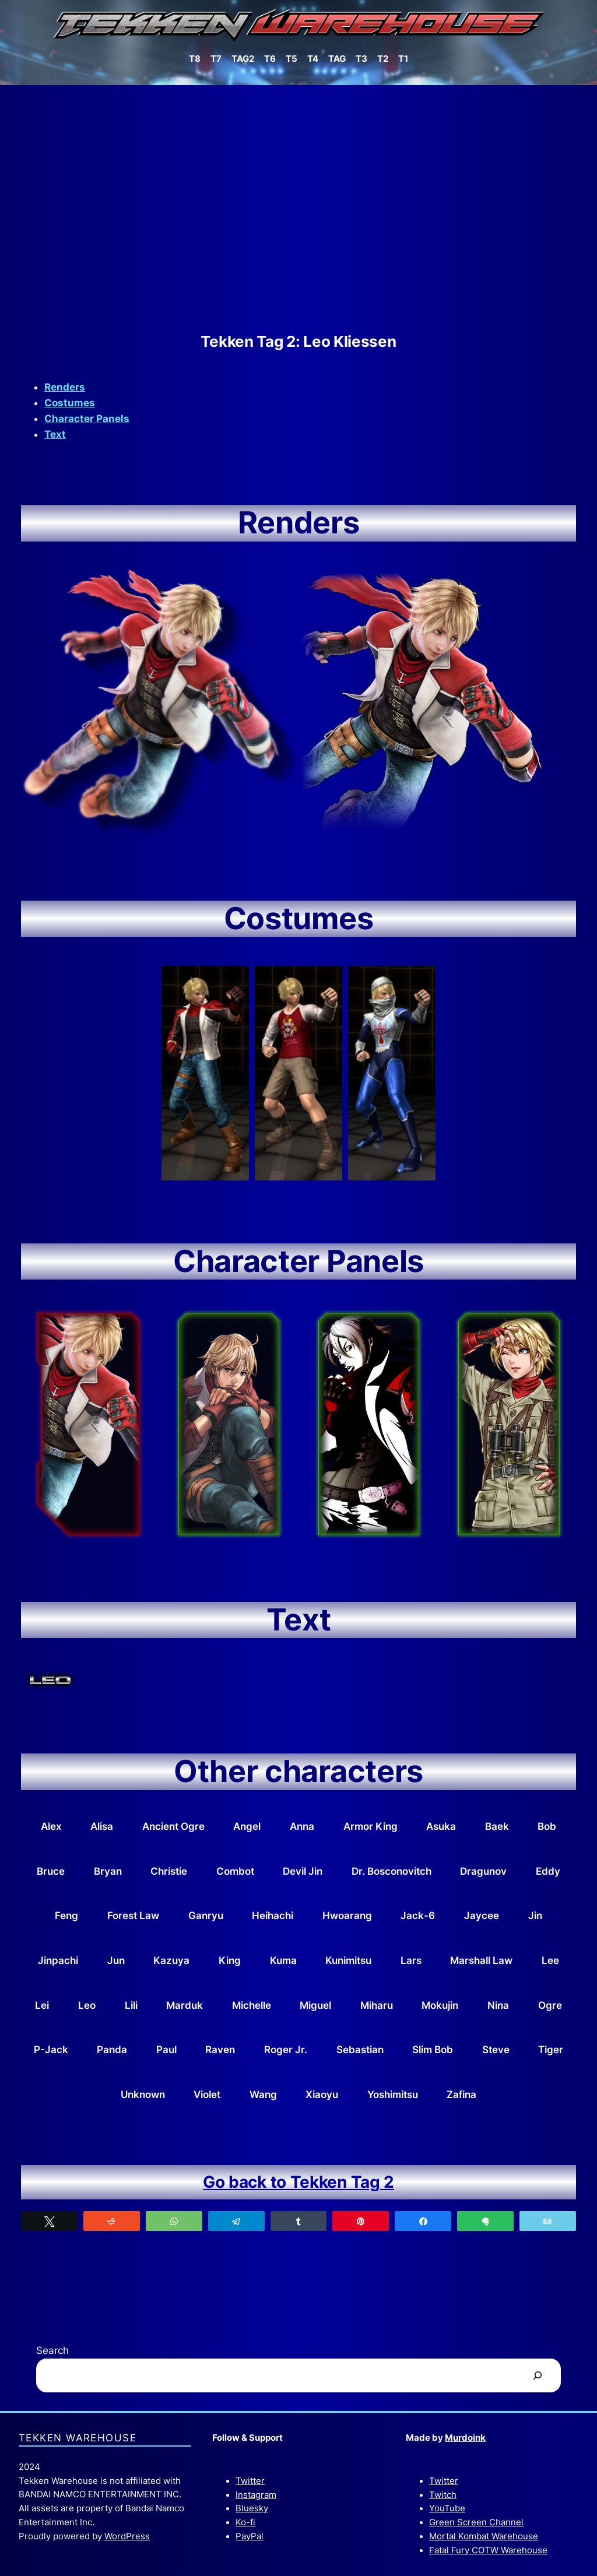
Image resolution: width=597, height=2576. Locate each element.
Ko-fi (245, 2522)
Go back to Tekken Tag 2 (298, 2182)
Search (52, 2350)
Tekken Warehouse (77, 2438)
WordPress (127, 2536)
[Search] (537, 2376)
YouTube (447, 2508)
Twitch (442, 2495)
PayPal (250, 2536)
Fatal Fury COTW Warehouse (488, 2550)
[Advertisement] (298, 208)
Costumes (69, 403)
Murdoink (465, 2438)
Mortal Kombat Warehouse (483, 2536)
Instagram (256, 2495)
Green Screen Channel (476, 2522)
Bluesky (252, 2508)
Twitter (250, 2481)
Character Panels (86, 418)
